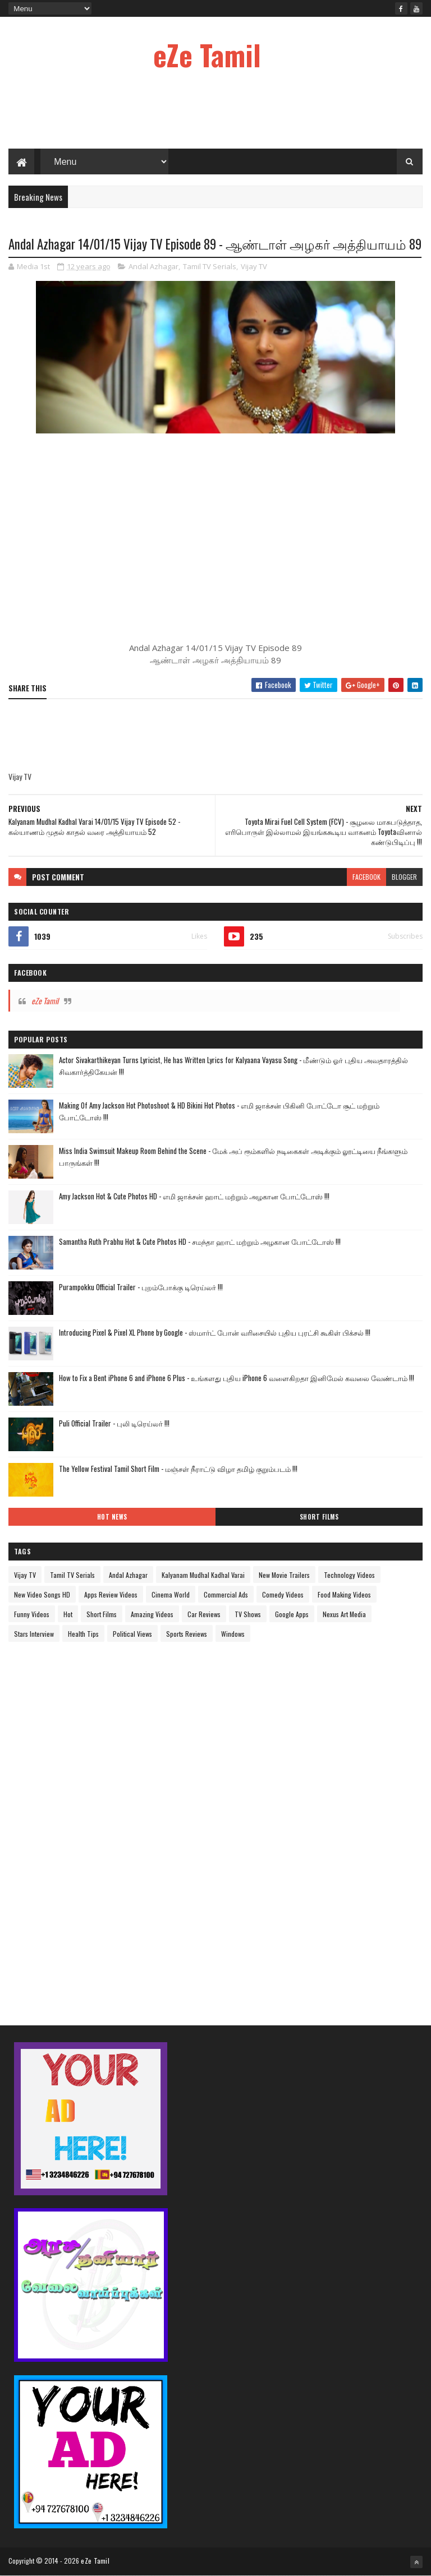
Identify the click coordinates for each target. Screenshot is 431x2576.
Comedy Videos (283, 1594)
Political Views (132, 1633)
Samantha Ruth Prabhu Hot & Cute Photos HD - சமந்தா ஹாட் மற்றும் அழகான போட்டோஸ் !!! (200, 1241)
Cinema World (171, 1594)
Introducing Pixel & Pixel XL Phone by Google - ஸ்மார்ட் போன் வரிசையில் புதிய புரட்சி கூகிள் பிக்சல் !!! (214, 1332)
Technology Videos (349, 1575)
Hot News (112, 1516)
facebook (366, 876)
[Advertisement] (215, 112)
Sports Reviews (186, 1633)
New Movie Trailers (284, 1575)
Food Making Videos (344, 1594)
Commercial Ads (226, 1594)
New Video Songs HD (42, 1594)
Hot (67, 1614)
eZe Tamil (207, 54)
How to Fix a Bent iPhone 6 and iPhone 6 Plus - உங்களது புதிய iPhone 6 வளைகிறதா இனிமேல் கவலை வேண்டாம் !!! (236, 1377)
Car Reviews (204, 1614)
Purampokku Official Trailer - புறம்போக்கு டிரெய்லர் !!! (141, 1286)
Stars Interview (34, 1633)
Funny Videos (31, 1614)
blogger (404, 876)
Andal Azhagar (153, 266)
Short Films (319, 1516)
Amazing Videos (152, 1614)
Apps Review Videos (110, 1594)
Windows (233, 1633)
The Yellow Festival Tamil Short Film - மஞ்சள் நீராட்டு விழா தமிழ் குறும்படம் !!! (178, 1468)
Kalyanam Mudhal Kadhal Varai (203, 1575)
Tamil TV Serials (209, 266)
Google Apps (292, 1614)
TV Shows (248, 1614)
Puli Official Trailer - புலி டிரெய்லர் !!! (114, 1423)
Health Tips (83, 1633)
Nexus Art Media (344, 1614)
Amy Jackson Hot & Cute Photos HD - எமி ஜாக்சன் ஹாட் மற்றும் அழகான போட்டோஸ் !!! (194, 1196)
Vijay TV (254, 266)
